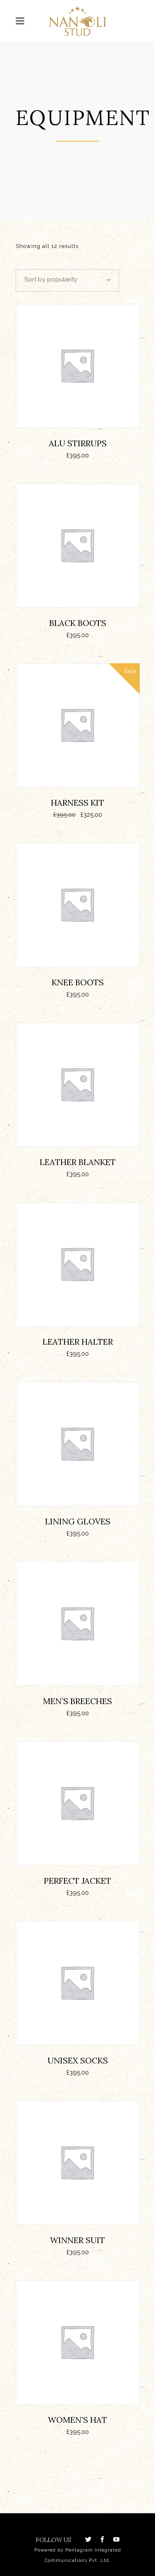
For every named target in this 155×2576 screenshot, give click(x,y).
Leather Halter (78, 1341)
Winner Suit (77, 2240)
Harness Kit (77, 802)
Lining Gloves (77, 1521)
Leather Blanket (78, 1162)
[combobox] (67, 280)
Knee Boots (78, 982)
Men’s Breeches (77, 1701)
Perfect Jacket (77, 1880)
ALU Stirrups (78, 443)
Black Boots (77, 623)
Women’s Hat (77, 2420)
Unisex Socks (78, 2060)
